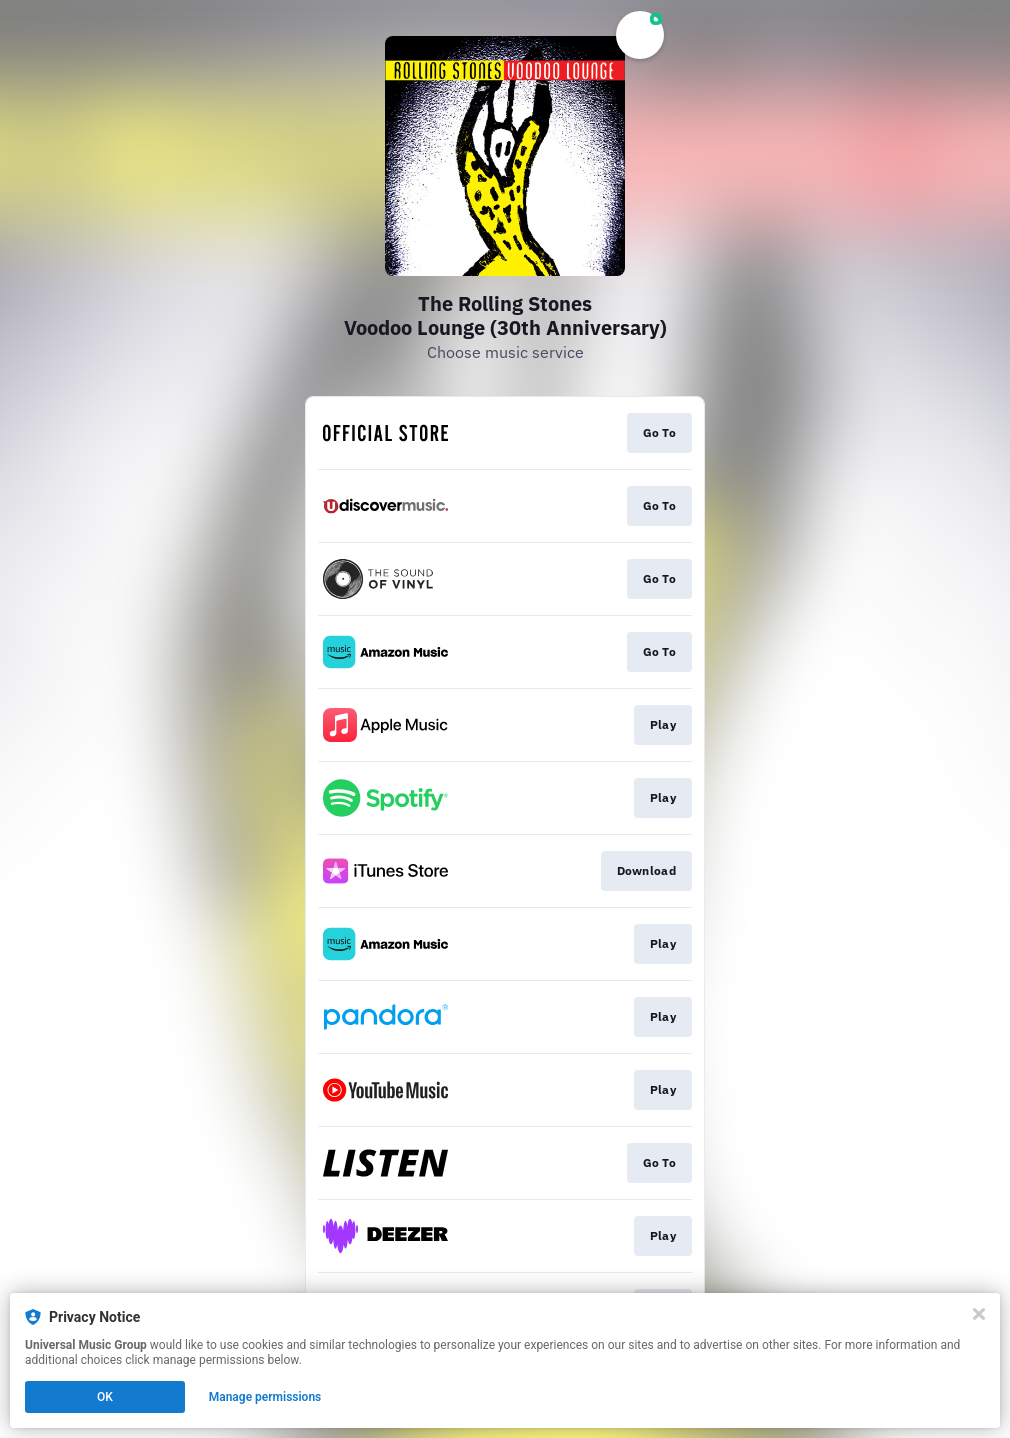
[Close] (979, 1314)
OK (105, 1397)
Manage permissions (265, 1397)
